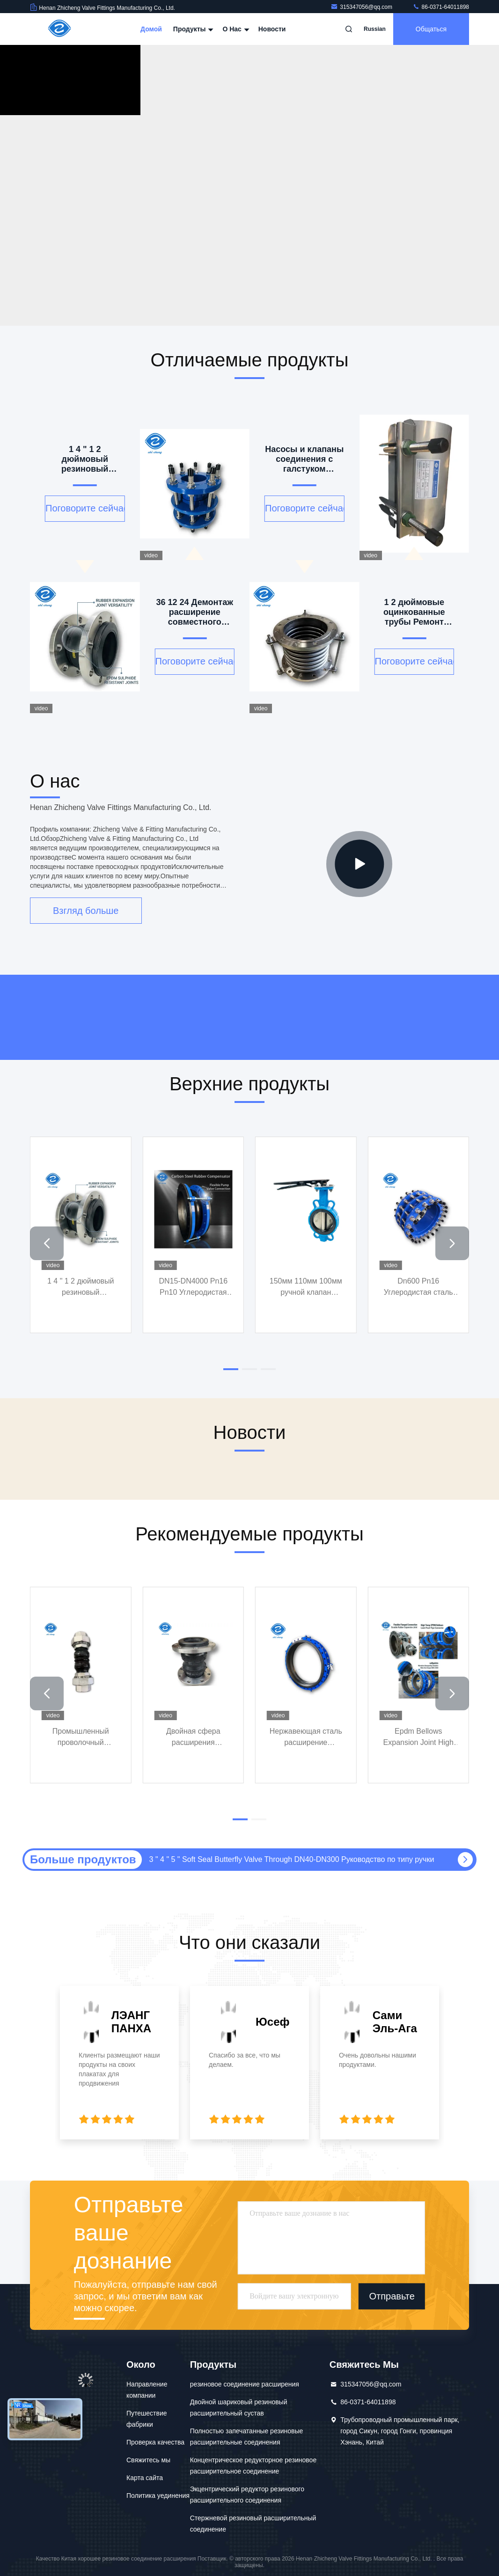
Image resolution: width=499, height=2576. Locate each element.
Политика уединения (158, 2495)
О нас (234, 29)
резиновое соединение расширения (244, 2384)
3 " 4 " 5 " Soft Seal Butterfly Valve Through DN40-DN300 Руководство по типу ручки (291, 1859)
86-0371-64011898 (440, 7)
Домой (151, 29)
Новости (272, 29)
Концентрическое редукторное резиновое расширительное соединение (253, 2465)
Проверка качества (155, 2442)
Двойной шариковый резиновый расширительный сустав (238, 2407)
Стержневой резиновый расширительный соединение (253, 2523)
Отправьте (392, 2296)
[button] (47, 1243)
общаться (431, 29)
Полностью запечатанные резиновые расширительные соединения (246, 2436)
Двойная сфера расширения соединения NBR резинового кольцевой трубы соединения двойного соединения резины (193, 1737)
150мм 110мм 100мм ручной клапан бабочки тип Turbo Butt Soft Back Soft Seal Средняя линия (306, 1287)
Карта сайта (144, 2477)
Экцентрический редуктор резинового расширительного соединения (247, 2494)
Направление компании (146, 2389)
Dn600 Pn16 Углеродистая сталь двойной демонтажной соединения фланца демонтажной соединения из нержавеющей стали (418, 1287)
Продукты (192, 29)
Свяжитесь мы (148, 2460)
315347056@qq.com (362, 7)
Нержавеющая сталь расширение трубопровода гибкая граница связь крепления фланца (306, 1737)
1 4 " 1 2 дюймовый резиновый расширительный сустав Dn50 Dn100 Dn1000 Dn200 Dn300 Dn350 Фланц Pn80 (81, 1287)
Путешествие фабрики (146, 2418)
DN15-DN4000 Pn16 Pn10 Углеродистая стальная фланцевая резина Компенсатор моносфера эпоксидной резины (193, 1287)
